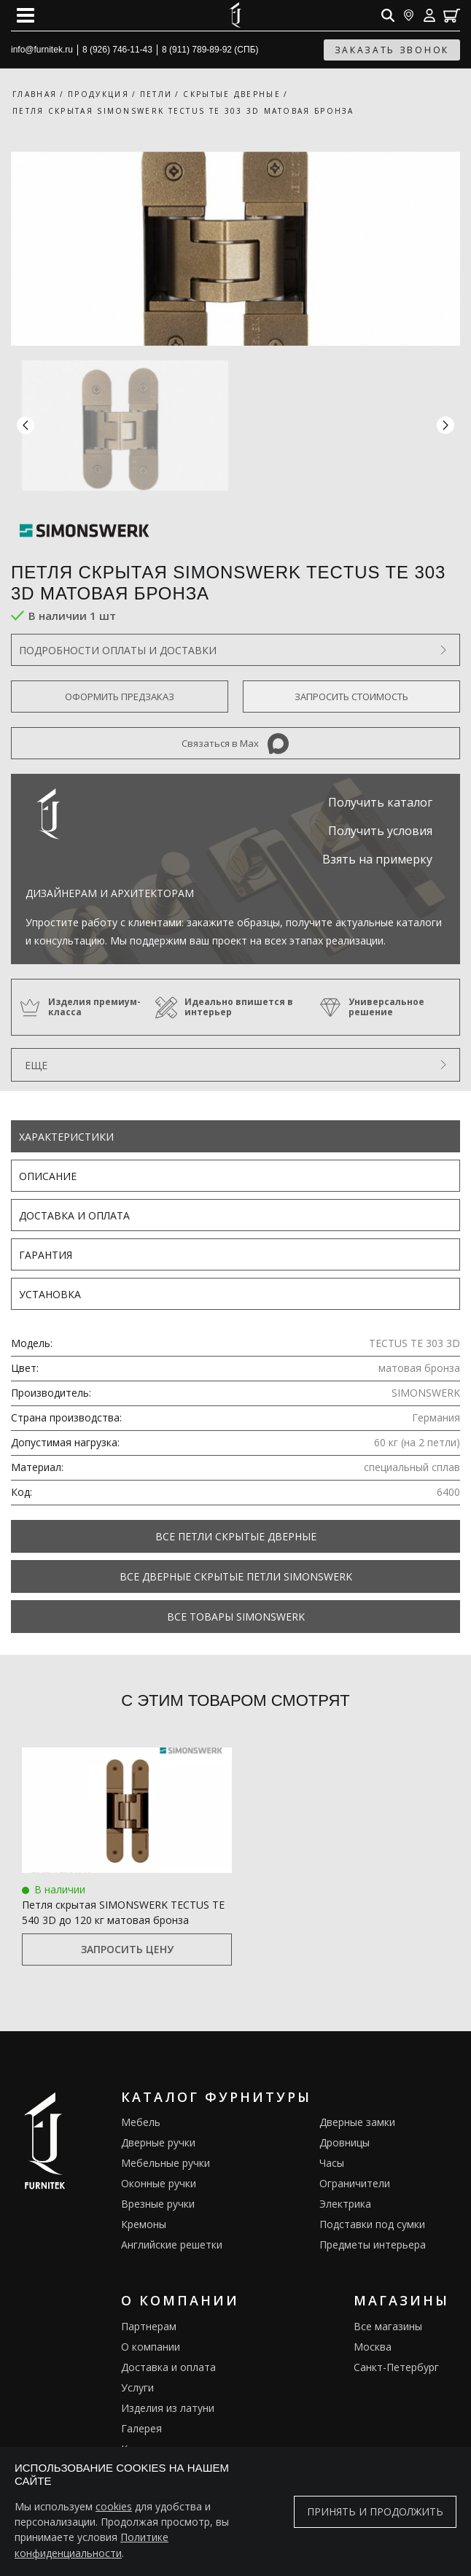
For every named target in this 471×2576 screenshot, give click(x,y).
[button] (445, 425)
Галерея (141, 2428)
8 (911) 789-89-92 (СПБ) (210, 49)
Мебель (140, 2122)
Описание (48, 1176)
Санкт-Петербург (396, 2367)
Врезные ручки (158, 2204)
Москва (373, 2347)
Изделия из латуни (167, 2408)
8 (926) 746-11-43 (117, 49)
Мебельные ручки (165, 2163)
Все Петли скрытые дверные (235, 1536)
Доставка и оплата (74, 1215)
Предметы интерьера (372, 2244)
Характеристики (66, 1137)
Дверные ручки (158, 2142)
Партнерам (148, 2326)
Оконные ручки (158, 2183)
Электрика (345, 2204)
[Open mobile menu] (25, 15)
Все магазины (388, 2326)
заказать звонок (392, 50)
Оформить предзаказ (119, 696)
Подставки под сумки (372, 2224)
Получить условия (380, 831)
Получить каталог (380, 802)
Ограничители (354, 2183)
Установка (50, 1294)
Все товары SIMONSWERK (236, 1616)
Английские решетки (171, 2244)
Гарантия (45, 1255)
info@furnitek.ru (42, 49)
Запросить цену (127, 1949)
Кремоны (143, 2224)
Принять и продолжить (375, 2512)
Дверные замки (357, 2122)
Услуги (137, 2387)
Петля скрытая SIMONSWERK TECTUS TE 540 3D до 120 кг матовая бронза (123, 1912)
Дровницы (344, 2142)
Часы (331, 2163)
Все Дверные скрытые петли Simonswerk (236, 1576)
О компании (150, 2347)
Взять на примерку (377, 859)
